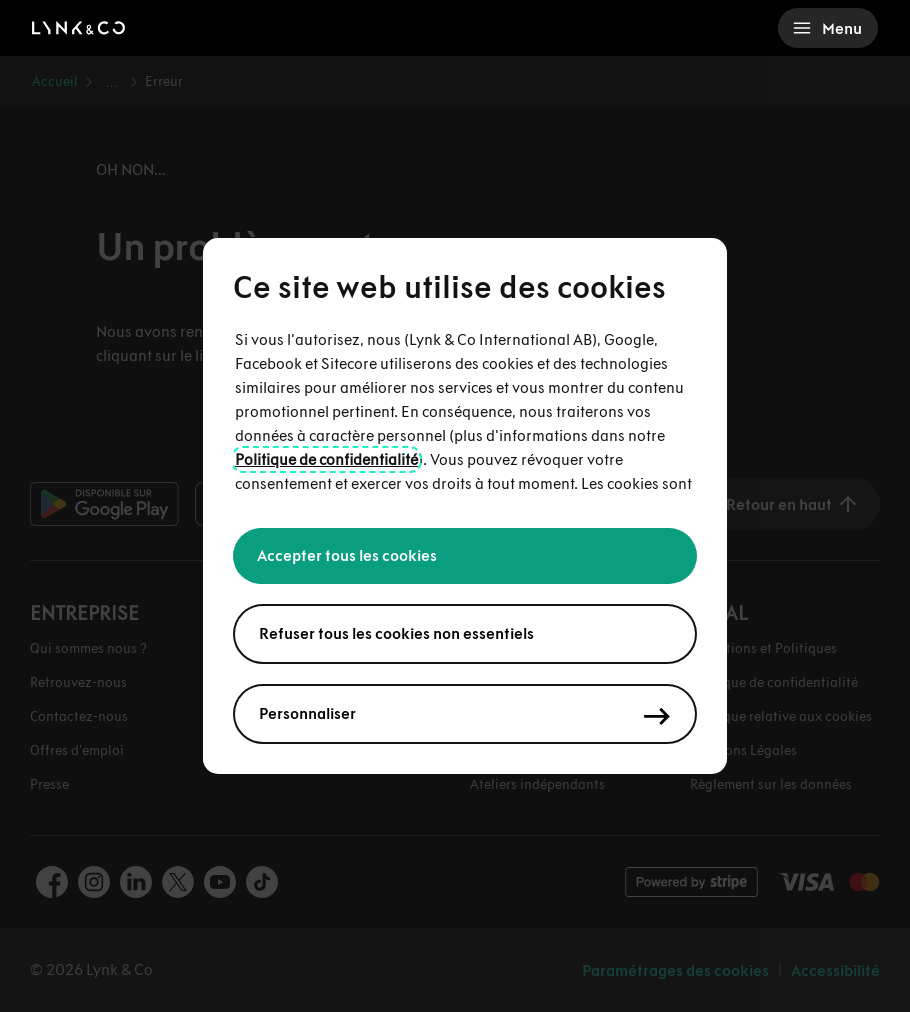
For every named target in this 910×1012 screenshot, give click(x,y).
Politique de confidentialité (326, 459)
